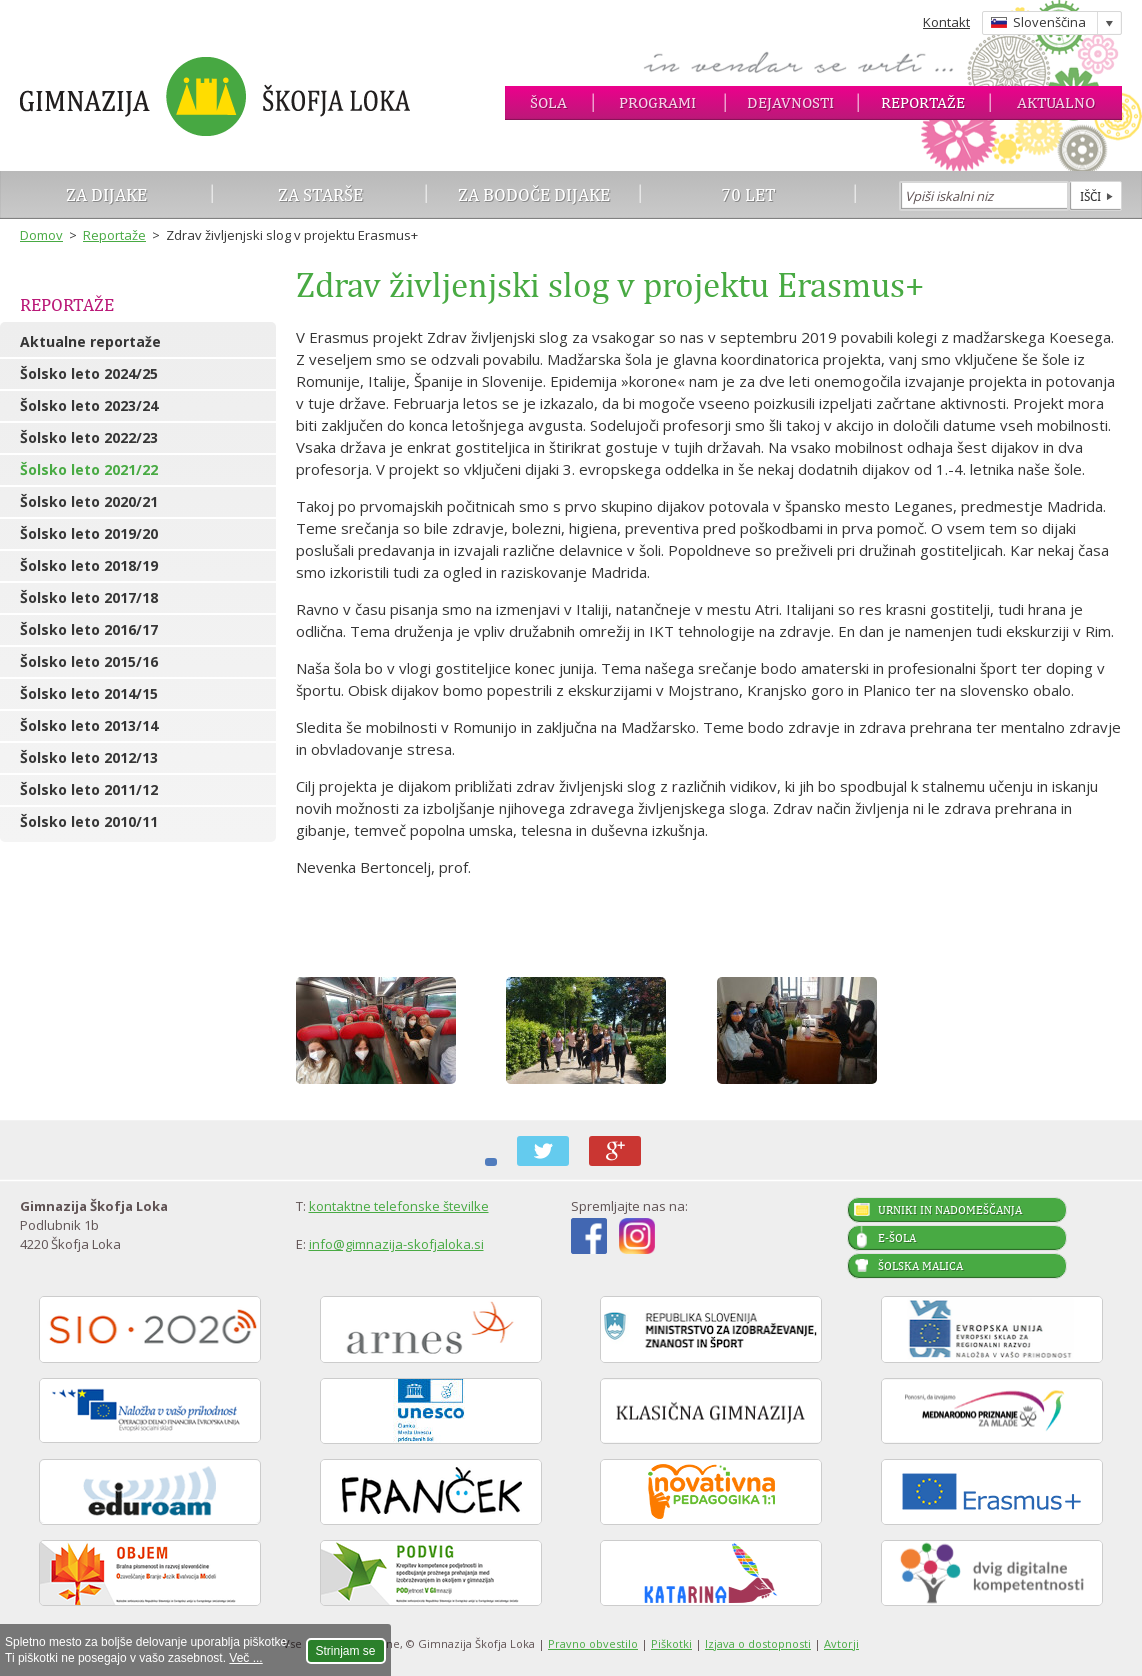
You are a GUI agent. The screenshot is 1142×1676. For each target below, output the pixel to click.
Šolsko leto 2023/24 (89, 405)
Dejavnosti (790, 102)
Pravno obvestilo (593, 1643)
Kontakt (946, 22)
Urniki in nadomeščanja (950, 1210)
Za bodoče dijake (534, 194)
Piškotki (671, 1643)
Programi (657, 102)
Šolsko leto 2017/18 (89, 597)
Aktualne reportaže (90, 341)
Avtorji (841, 1643)
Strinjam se (346, 1651)
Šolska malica (920, 1266)
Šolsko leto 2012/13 (89, 757)
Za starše (320, 194)
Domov (41, 235)
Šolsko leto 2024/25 (89, 373)
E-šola (897, 1238)
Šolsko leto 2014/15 (89, 693)
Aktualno (1056, 102)
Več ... (245, 1658)
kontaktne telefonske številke (399, 1206)
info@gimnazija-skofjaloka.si (396, 1244)
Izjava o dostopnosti (758, 1643)
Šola (548, 102)
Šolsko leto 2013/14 (89, 725)
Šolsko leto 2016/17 (89, 629)
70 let (748, 194)
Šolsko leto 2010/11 (89, 821)
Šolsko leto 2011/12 (89, 789)
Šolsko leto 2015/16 (89, 661)
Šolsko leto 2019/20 (89, 533)
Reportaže (923, 102)
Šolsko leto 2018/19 (89, 565)
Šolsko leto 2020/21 (89, 501)
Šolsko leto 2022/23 (89, 437)
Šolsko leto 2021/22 (89, 469)
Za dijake (106, 194)
